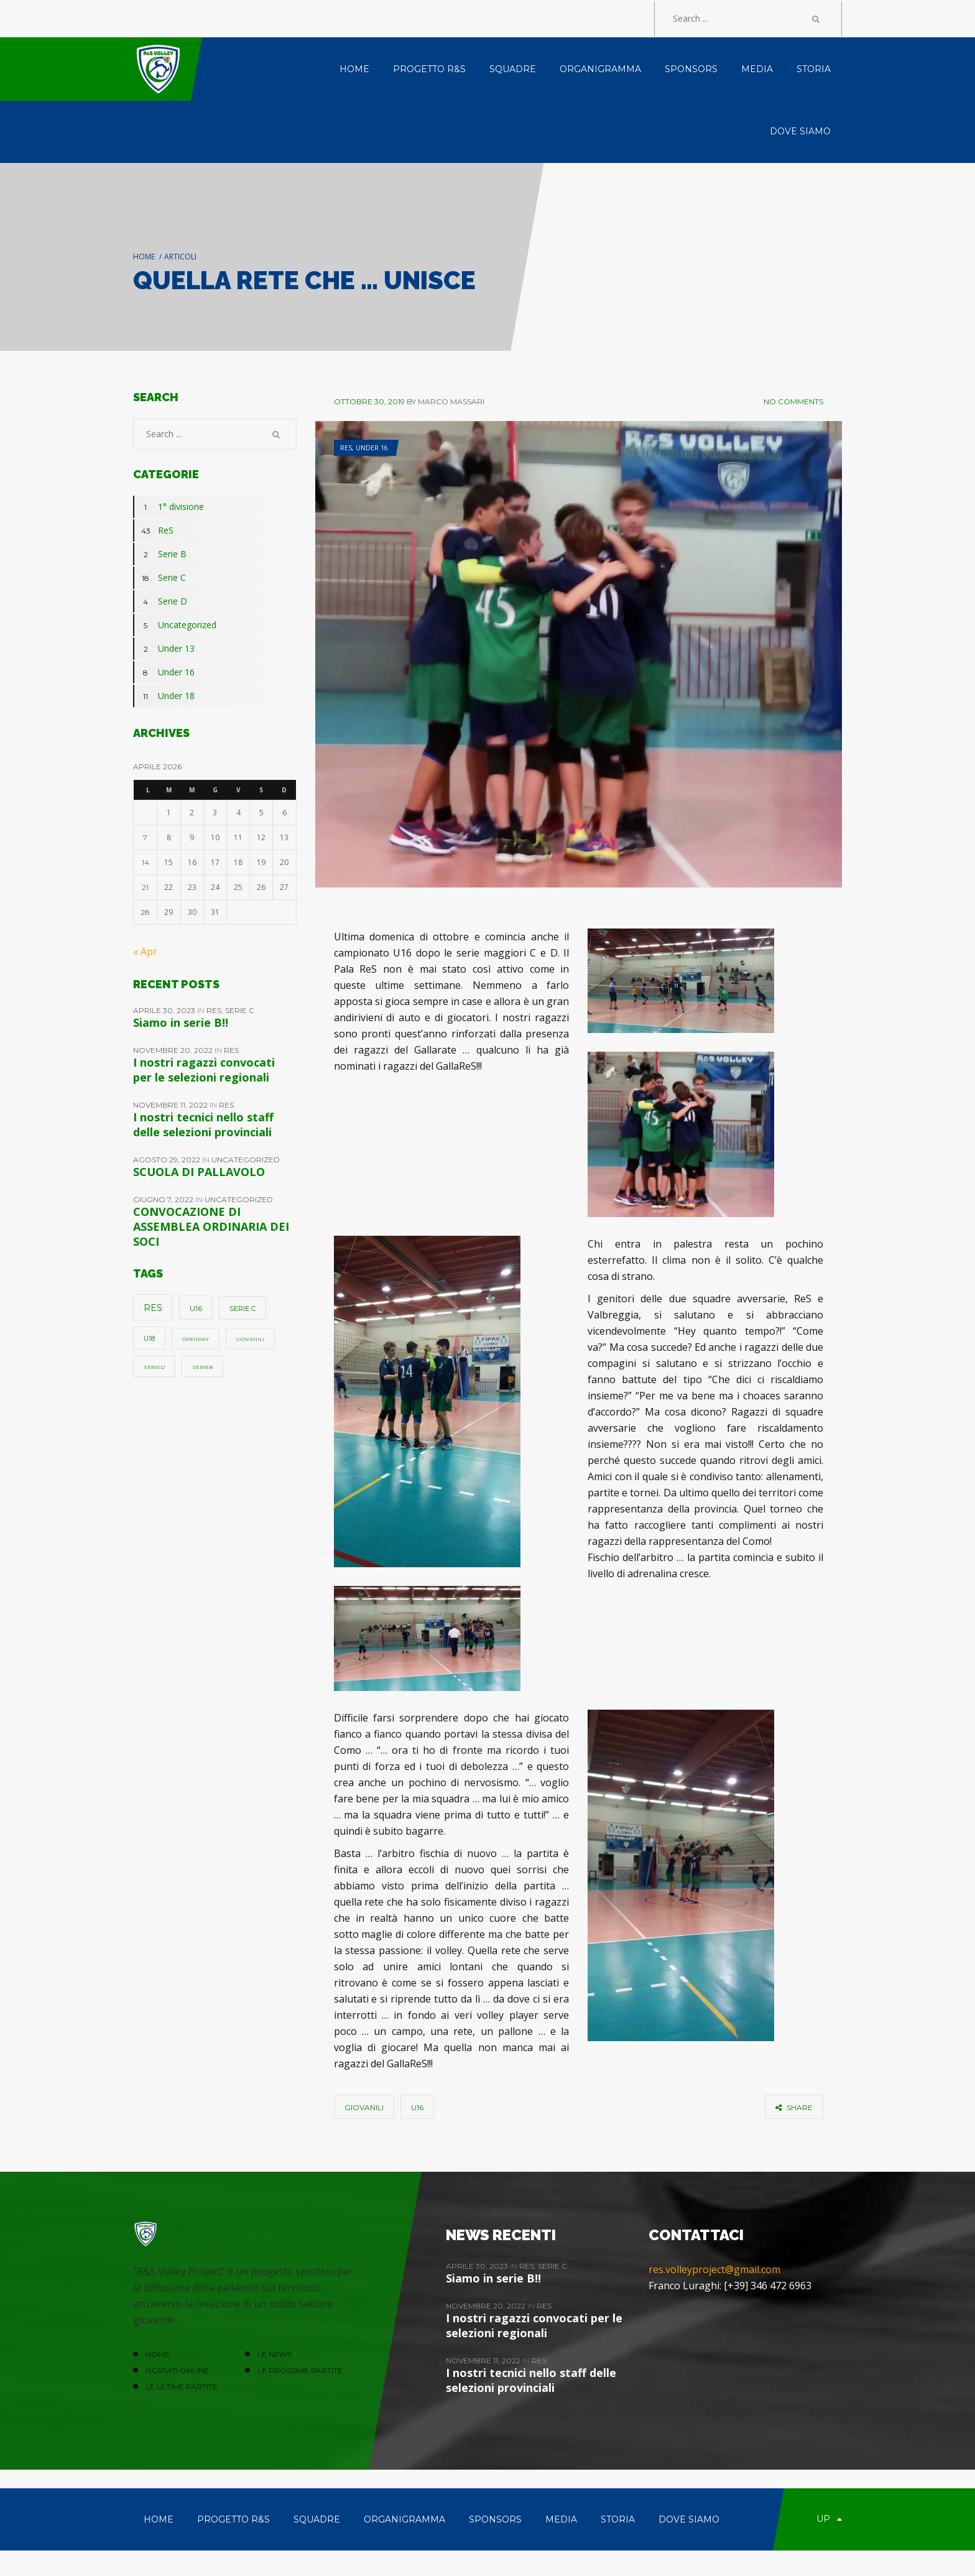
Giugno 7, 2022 (164, 1199)
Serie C (159, 578)
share (794, 2107)
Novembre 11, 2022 (171, 1105)
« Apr (145, 951)
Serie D (160, 601)
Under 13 (164, 648)
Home (144, 256)
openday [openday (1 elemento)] (195, 1339)
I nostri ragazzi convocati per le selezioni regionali (204, 1070)
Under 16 (372, 447)
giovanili (364, 2107)
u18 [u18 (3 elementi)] (149, 1339)
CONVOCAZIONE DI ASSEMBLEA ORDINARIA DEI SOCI (211, 1226)
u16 (417, 2107)
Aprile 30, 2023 (165, 1010)
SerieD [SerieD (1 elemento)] (154, 1367)
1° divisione (168, 507)
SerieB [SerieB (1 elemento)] (202, 1367)
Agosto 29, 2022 (167, 1159)
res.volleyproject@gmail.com (714, 2269)
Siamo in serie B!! (180, 1022)
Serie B (160, 554)
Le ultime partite (182, 2386)
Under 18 (164, 696)
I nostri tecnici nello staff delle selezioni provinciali (203, 1124)
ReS (346, 447)
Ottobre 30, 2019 (369, 401)
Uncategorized (174, 625)
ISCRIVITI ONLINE (177, 2370)
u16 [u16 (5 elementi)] (196, 1308)
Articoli (180, 256)
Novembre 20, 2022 (174, 1050)
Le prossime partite (300, 2370)
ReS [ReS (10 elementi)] (153, 1307)
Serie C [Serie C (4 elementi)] (242, 1308)
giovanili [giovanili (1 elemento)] (250, 1339)
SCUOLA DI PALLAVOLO (199, 1171)
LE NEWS (274, 2354)
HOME (158, 2354)
